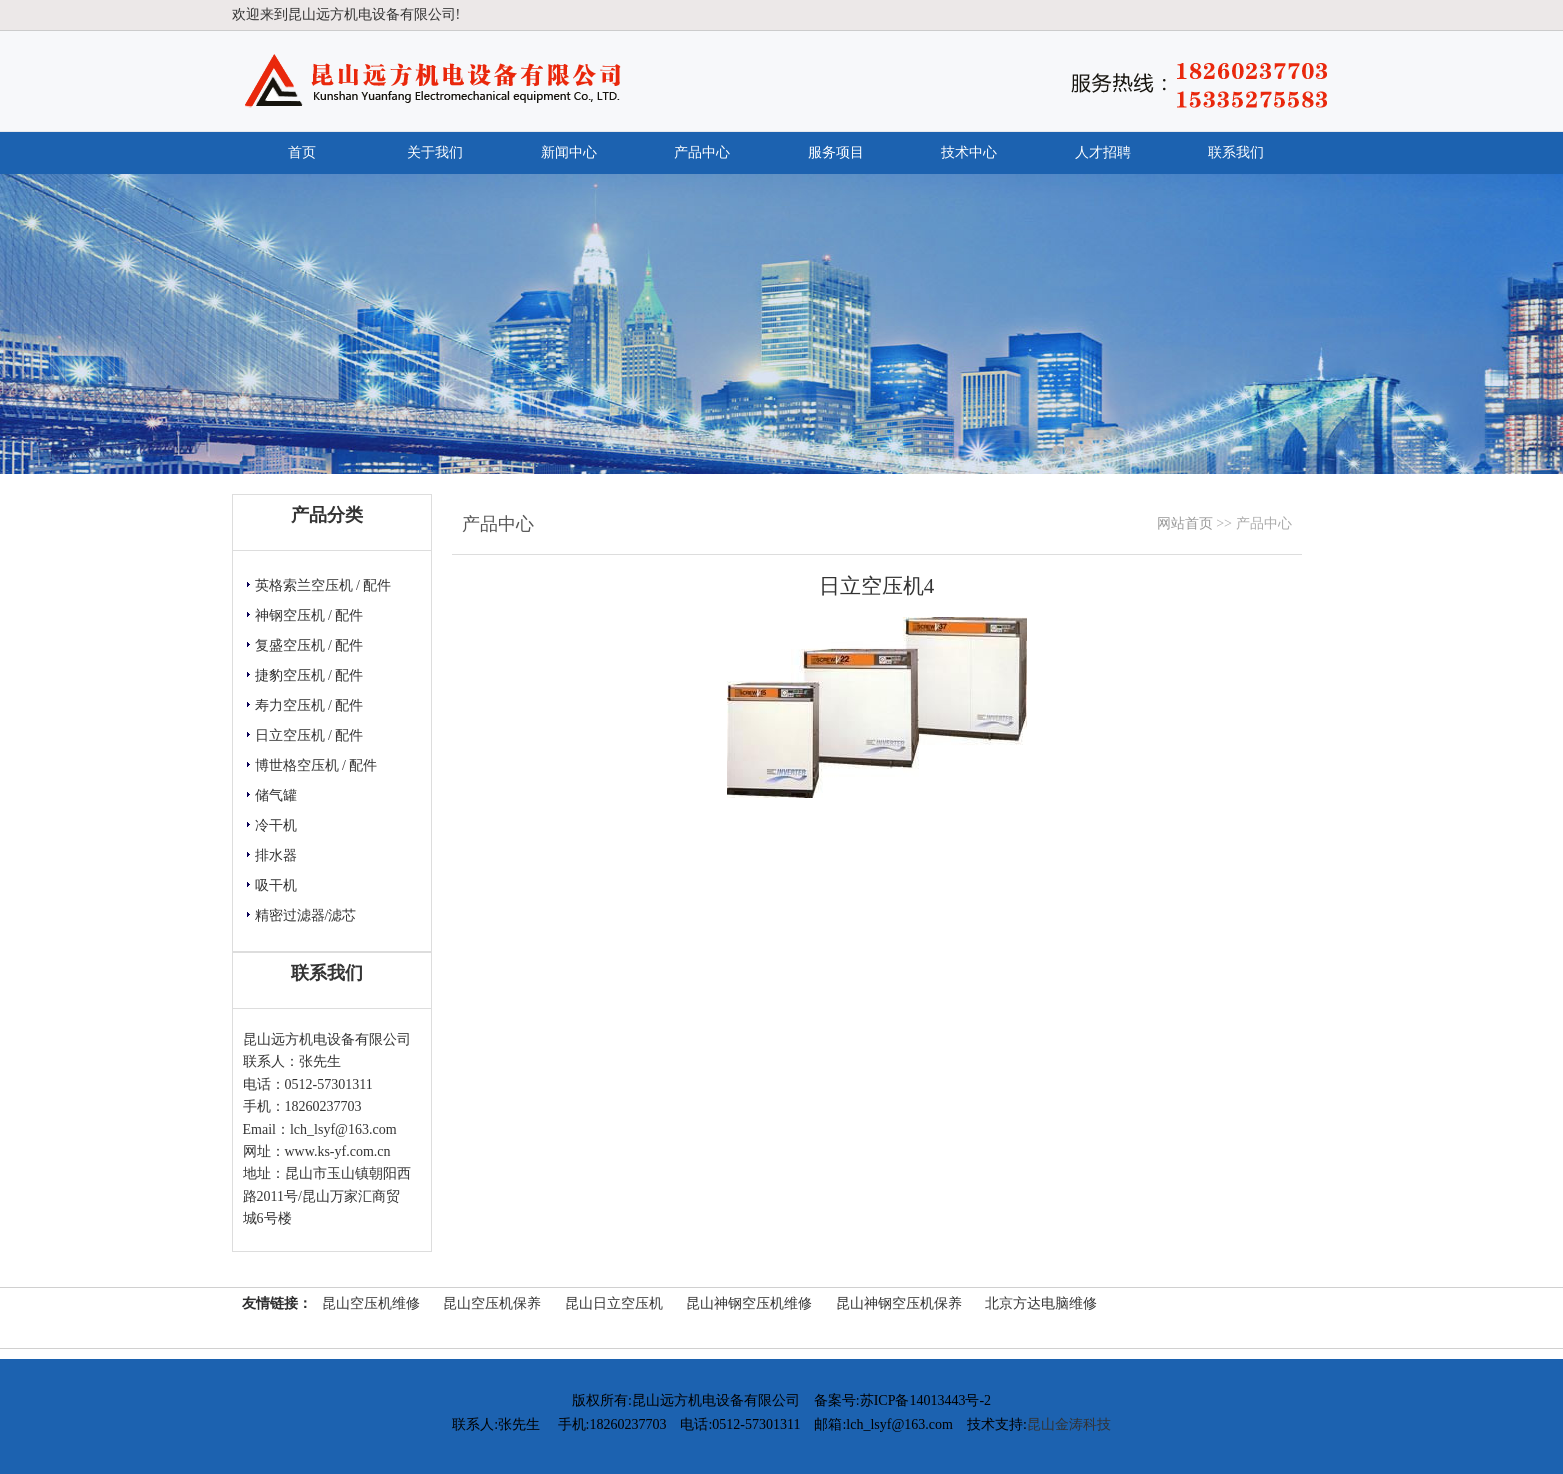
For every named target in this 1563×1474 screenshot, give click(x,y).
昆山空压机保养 (492, 1303)
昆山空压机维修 (371, 1303)
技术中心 (969, 152)
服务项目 (836, 152)
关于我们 (435, 152)
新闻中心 (569, 152)
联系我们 (1236, 152)
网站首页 (1185, 523)
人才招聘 (1103, 152)
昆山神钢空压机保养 (899, 1303)
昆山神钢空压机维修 (749, 1303)
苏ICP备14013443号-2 (925, 1400)
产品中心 (702, 152)
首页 (302, 152)
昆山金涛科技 (1069, 1424)
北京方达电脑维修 (1041, 1303)
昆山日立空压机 (614, 1303)
